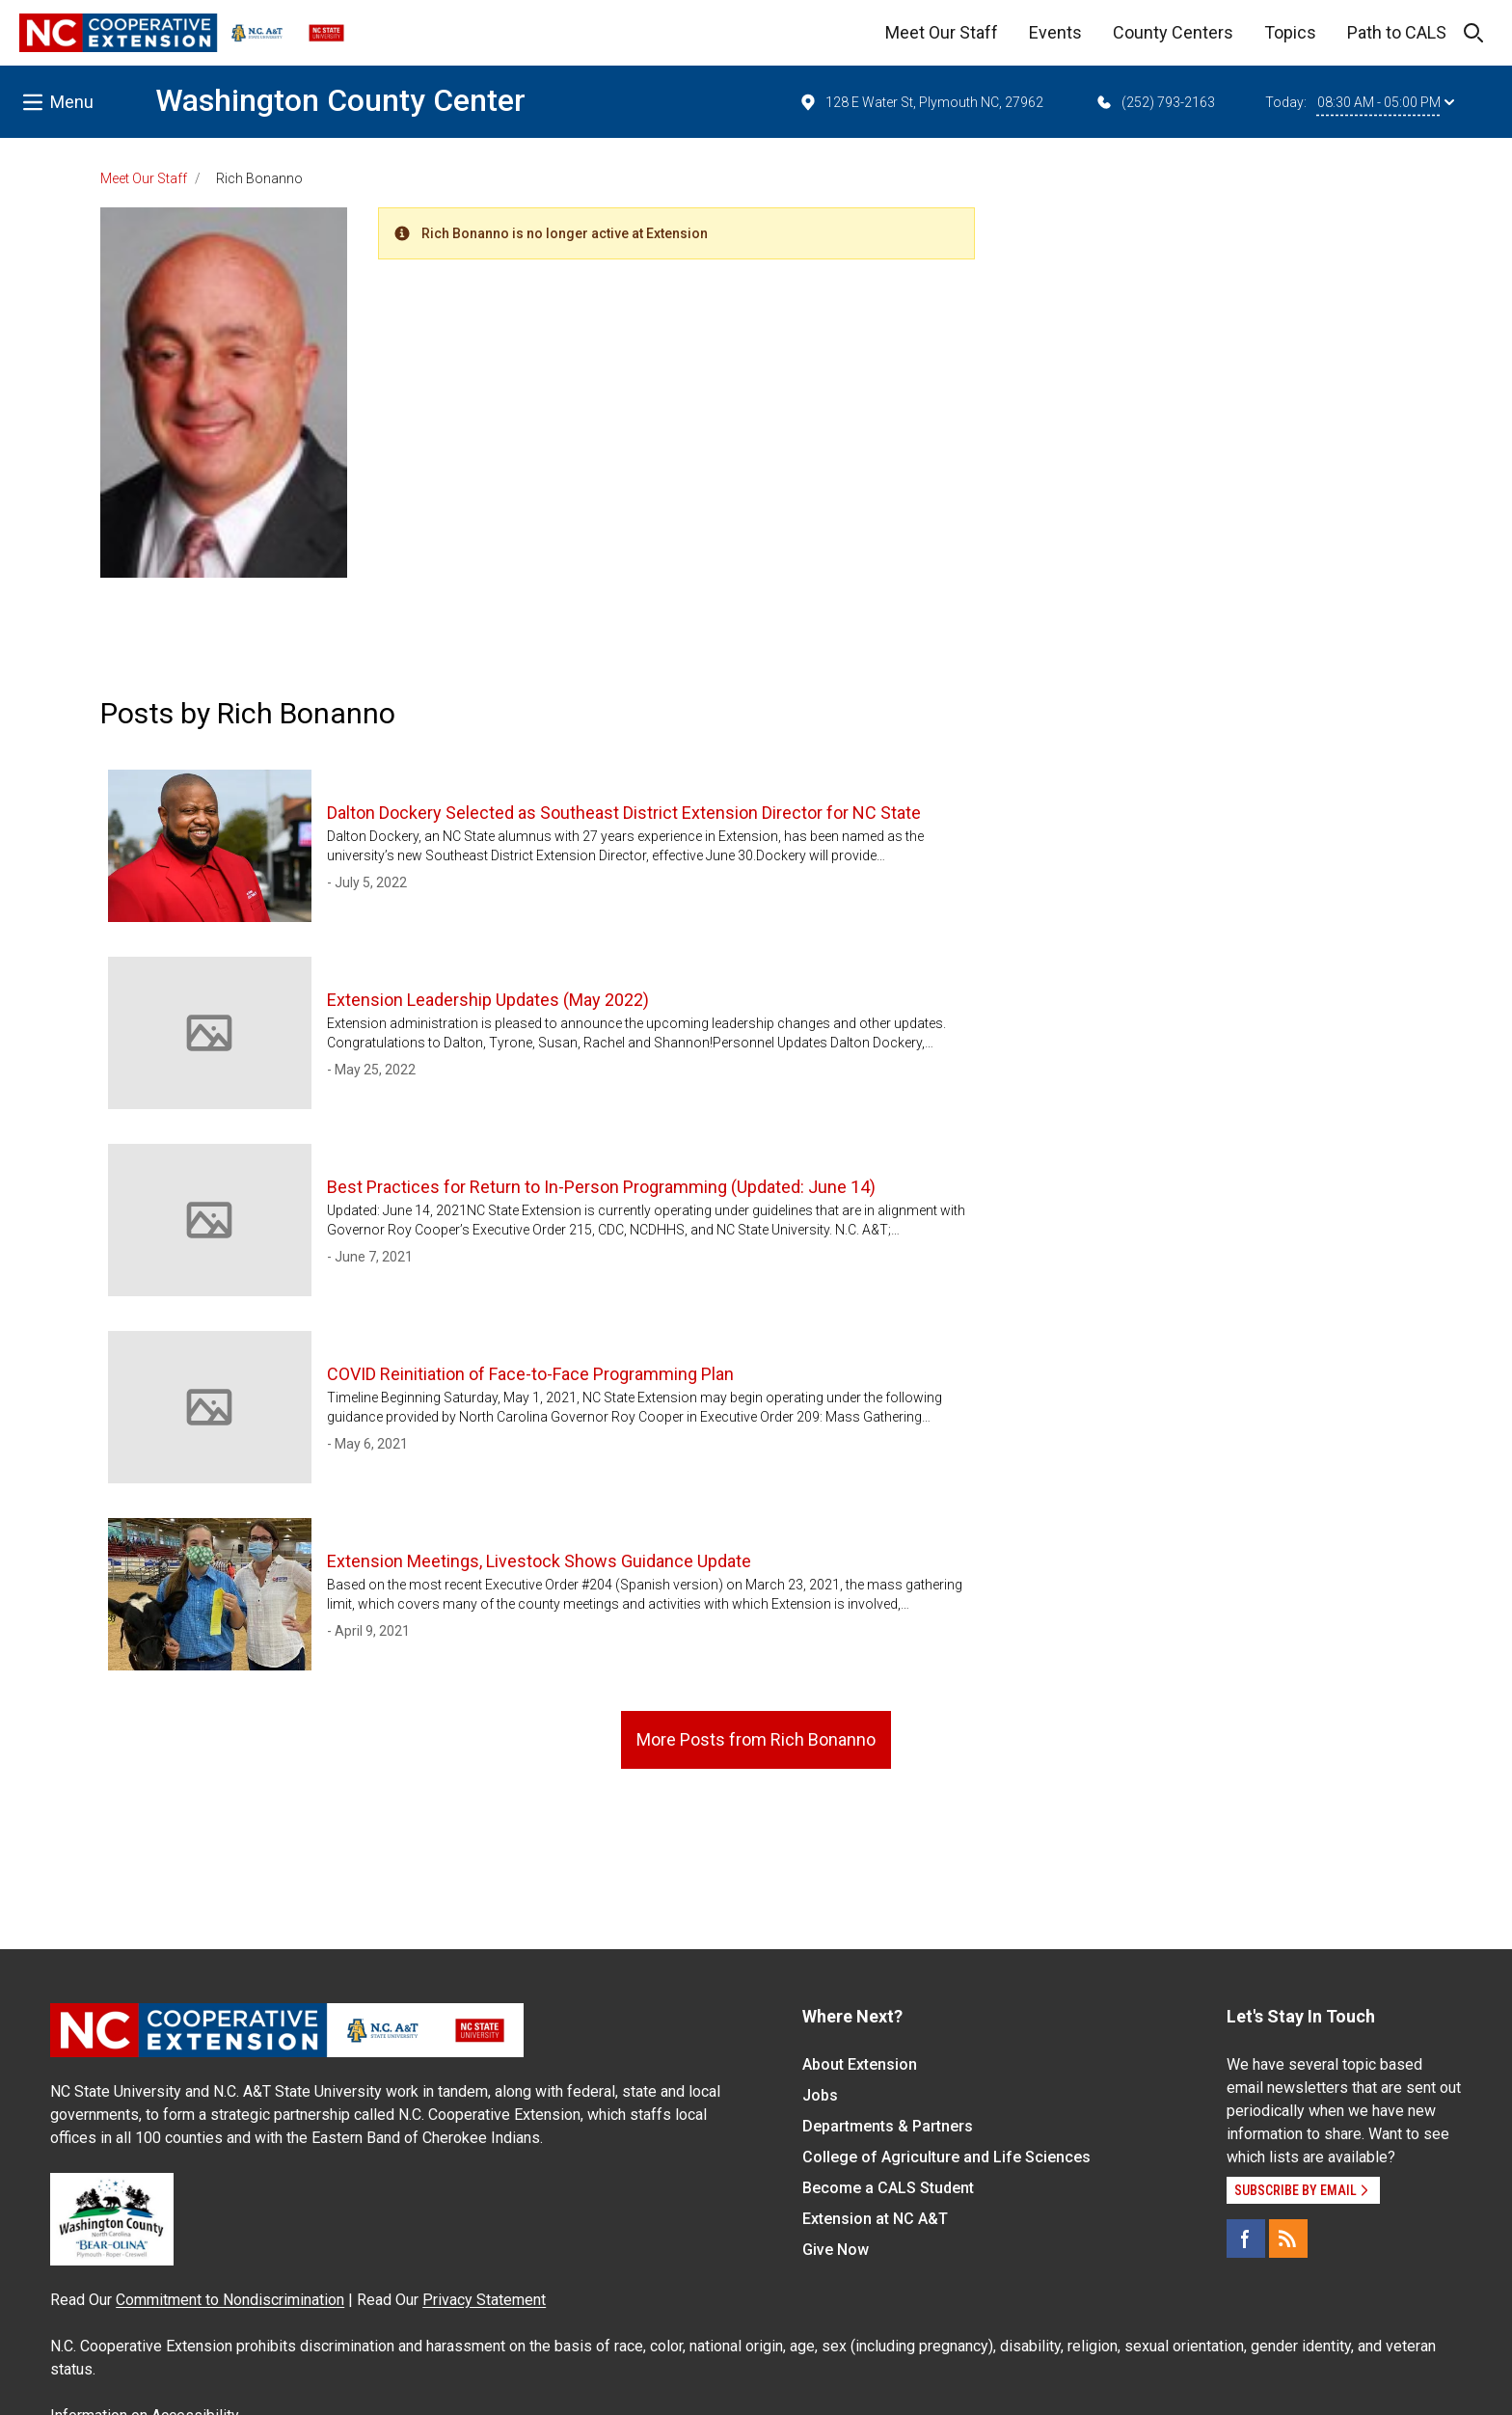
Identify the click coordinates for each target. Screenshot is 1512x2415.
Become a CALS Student (888, 2188)
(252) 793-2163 (1154, 102)
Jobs (820, 2095)
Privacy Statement (484, 2300)
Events (1055, 32)
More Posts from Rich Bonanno (756, 1739)
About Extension (859, 2064)
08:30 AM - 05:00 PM (1385, 102)
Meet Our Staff (941, 32)
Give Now (835, 2249)
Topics (1290, 32)
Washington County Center (340, 100)
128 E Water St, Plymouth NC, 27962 (920, 102)
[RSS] (1288, 2238)
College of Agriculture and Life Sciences (946, 2157)
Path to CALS (1396, 32)
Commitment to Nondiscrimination (230, 2300)
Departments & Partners (887, 2126)
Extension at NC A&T (875, 2219)
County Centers (1173, 32)
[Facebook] (1246, 2238)
